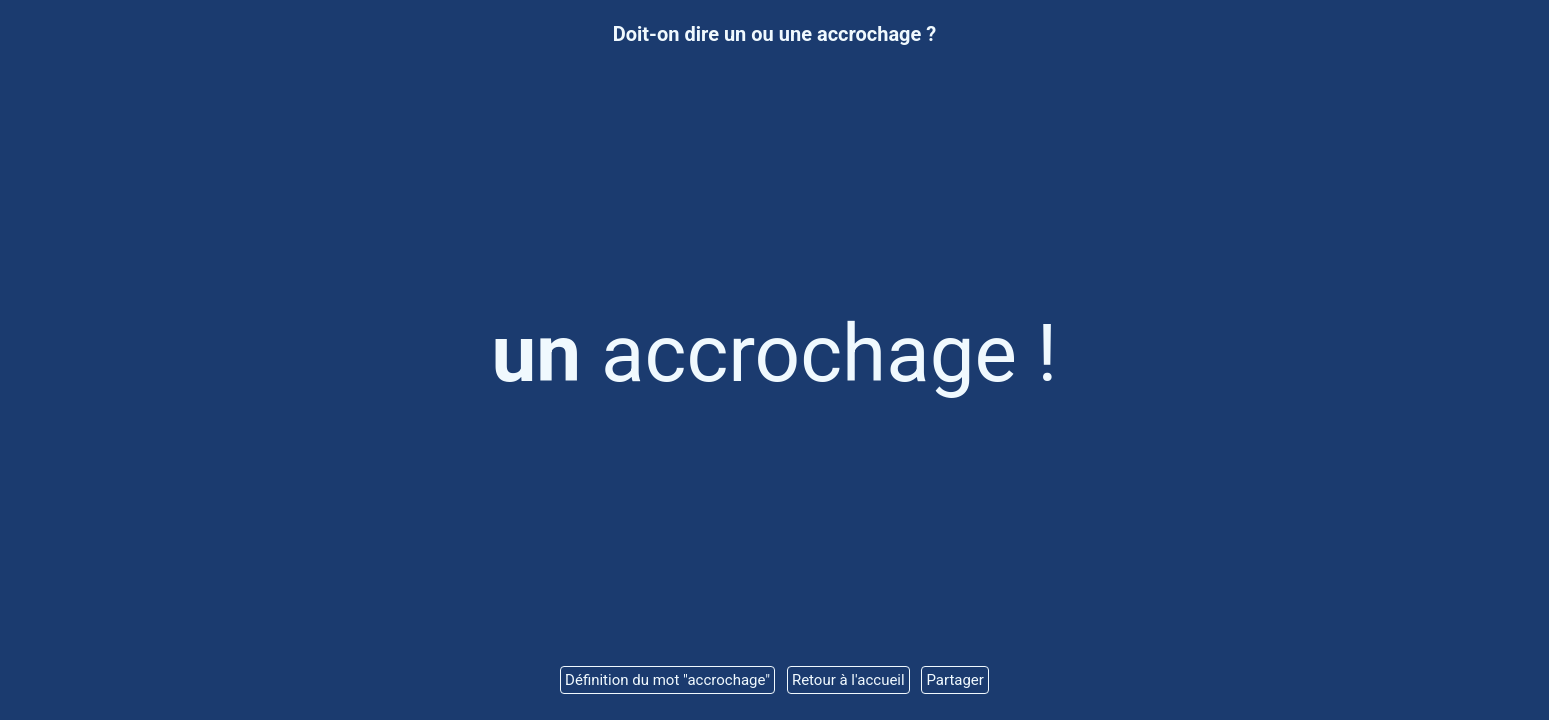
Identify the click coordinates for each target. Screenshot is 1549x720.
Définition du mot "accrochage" (667, 680)
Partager (955, 680)
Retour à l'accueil (848, 680)
